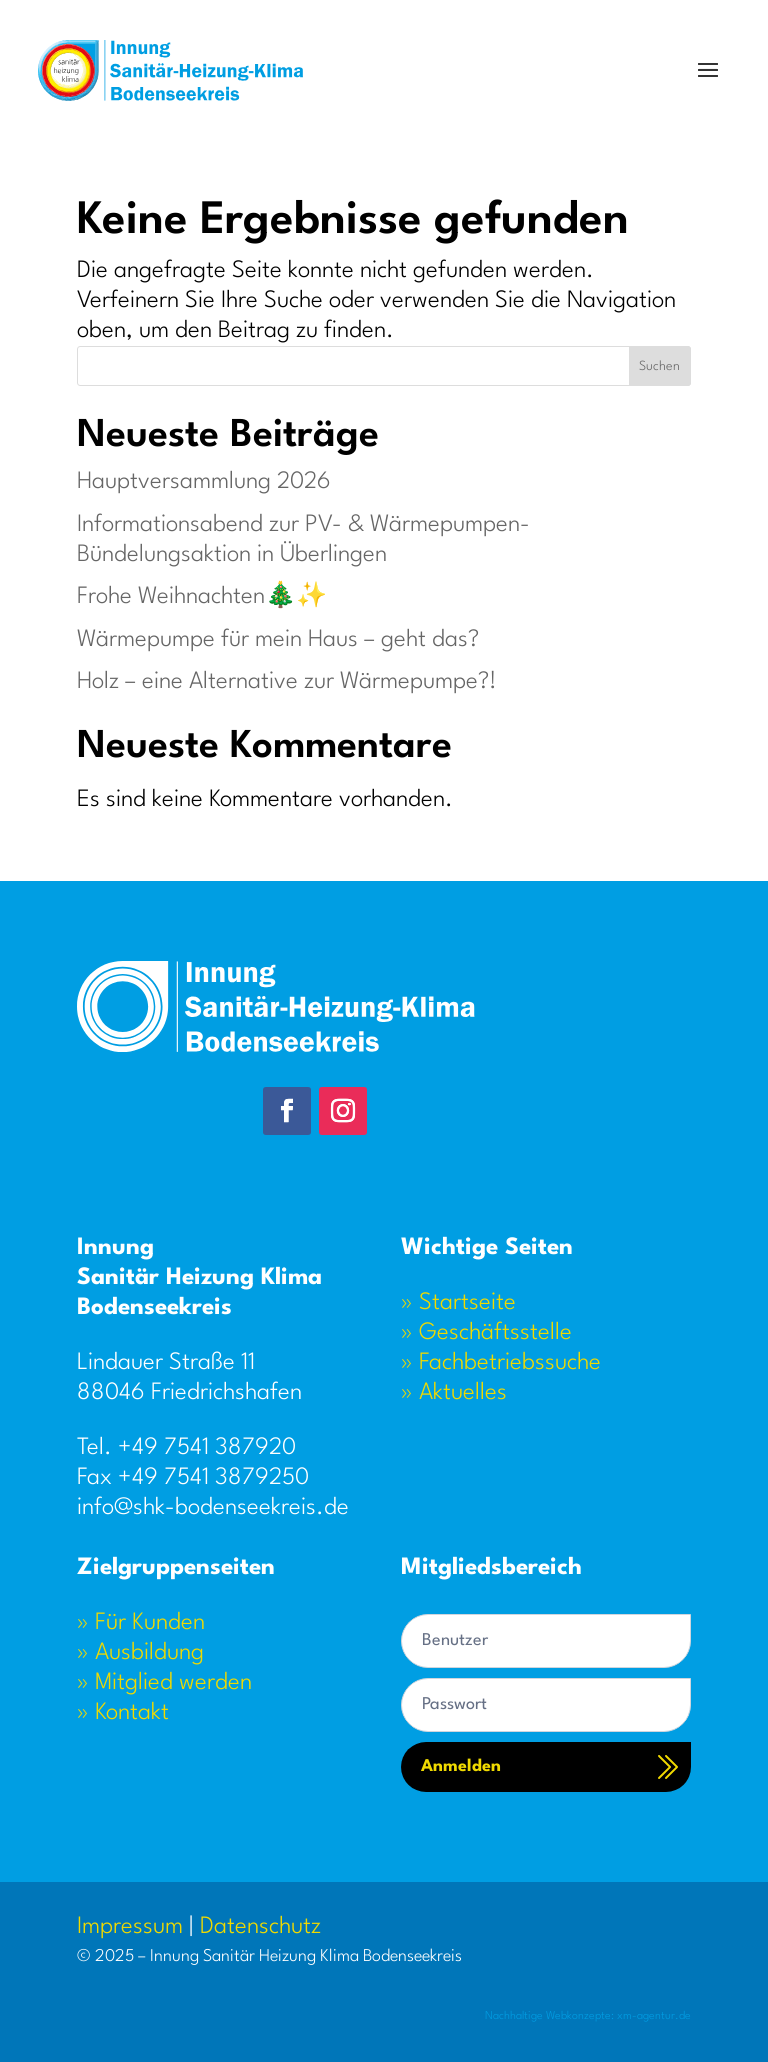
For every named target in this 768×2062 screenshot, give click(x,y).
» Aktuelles (454, 1393)
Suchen (659, 366)
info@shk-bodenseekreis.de (213, 1508)
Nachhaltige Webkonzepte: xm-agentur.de (588, 2016)
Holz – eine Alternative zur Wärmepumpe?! (287, 682)
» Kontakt (123, 1713)
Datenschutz (260, 1927)
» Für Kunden (141, 1623)
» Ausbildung (140, 1653)
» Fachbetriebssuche (501, 1363)
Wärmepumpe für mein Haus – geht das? (278, 640)
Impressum (130, 1927)
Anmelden (461, 1766)
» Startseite (458, 1303)
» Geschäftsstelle (486, 1333)
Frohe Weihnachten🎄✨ (202, 597)
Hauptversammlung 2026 (204, 482)
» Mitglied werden (164, 1683)
